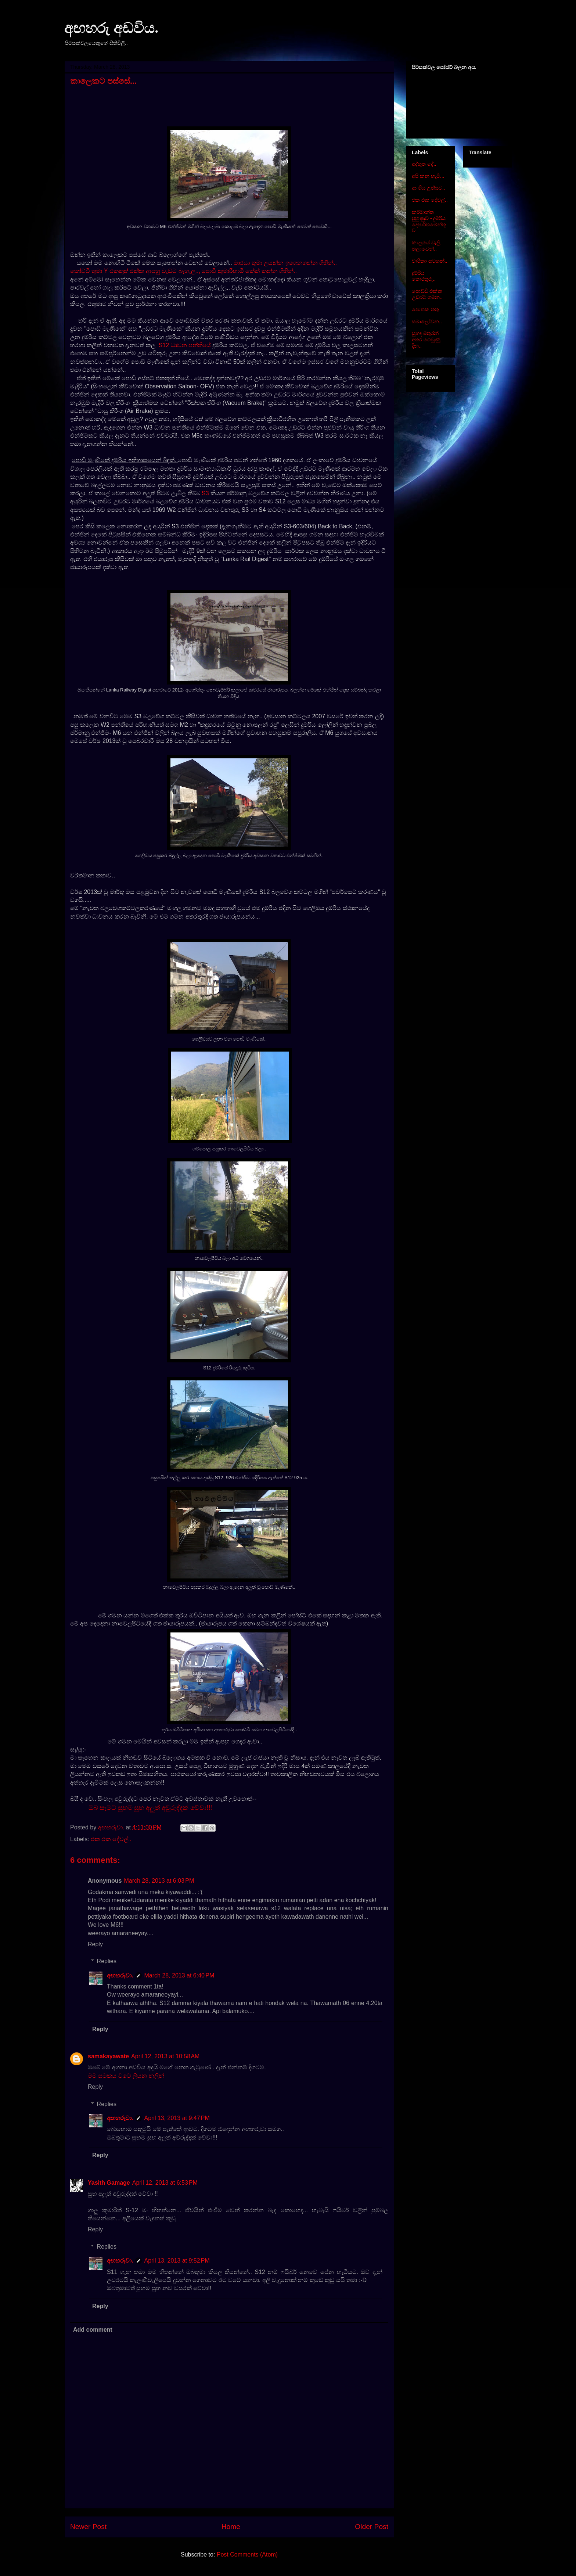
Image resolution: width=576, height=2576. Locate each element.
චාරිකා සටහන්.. (429, 261)
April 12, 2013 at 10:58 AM (165, 2056)
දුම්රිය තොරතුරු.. (424, 276)
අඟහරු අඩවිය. (111, 27)
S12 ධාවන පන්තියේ (186, 345)
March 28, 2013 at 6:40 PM (179, 1975)
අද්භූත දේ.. (424, 164)
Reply (95, 1944)
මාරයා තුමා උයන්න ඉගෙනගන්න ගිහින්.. (285, 263)
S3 (205, 493)
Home (231, 2526)
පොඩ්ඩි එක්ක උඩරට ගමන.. (427, 294)
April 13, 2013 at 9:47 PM (176, 2118)
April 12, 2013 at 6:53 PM (165, 2183)
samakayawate (108, 2056)
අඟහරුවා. (120, 1975)
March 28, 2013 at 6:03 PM (159, 1881)
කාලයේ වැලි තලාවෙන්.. (426, 246)
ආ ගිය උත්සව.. (428, 188)
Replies (106, 1961)
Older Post (371, 2526)
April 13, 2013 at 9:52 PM (176, 2260)
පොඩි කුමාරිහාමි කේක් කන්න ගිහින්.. (249, 271)
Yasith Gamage (109, 2183)
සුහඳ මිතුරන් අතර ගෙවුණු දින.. (426, 339)
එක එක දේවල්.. (111, 1839)
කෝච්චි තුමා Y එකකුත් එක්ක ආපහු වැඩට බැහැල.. (134, 271)
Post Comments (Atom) (247, 2554)
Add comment (92, 2330)
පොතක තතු (425, 309)
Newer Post (88, 2526)
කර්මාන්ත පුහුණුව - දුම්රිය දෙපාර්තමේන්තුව (429, 221)
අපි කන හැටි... (428, 176)
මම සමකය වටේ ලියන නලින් (126, 2076)
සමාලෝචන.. (427, 321)
